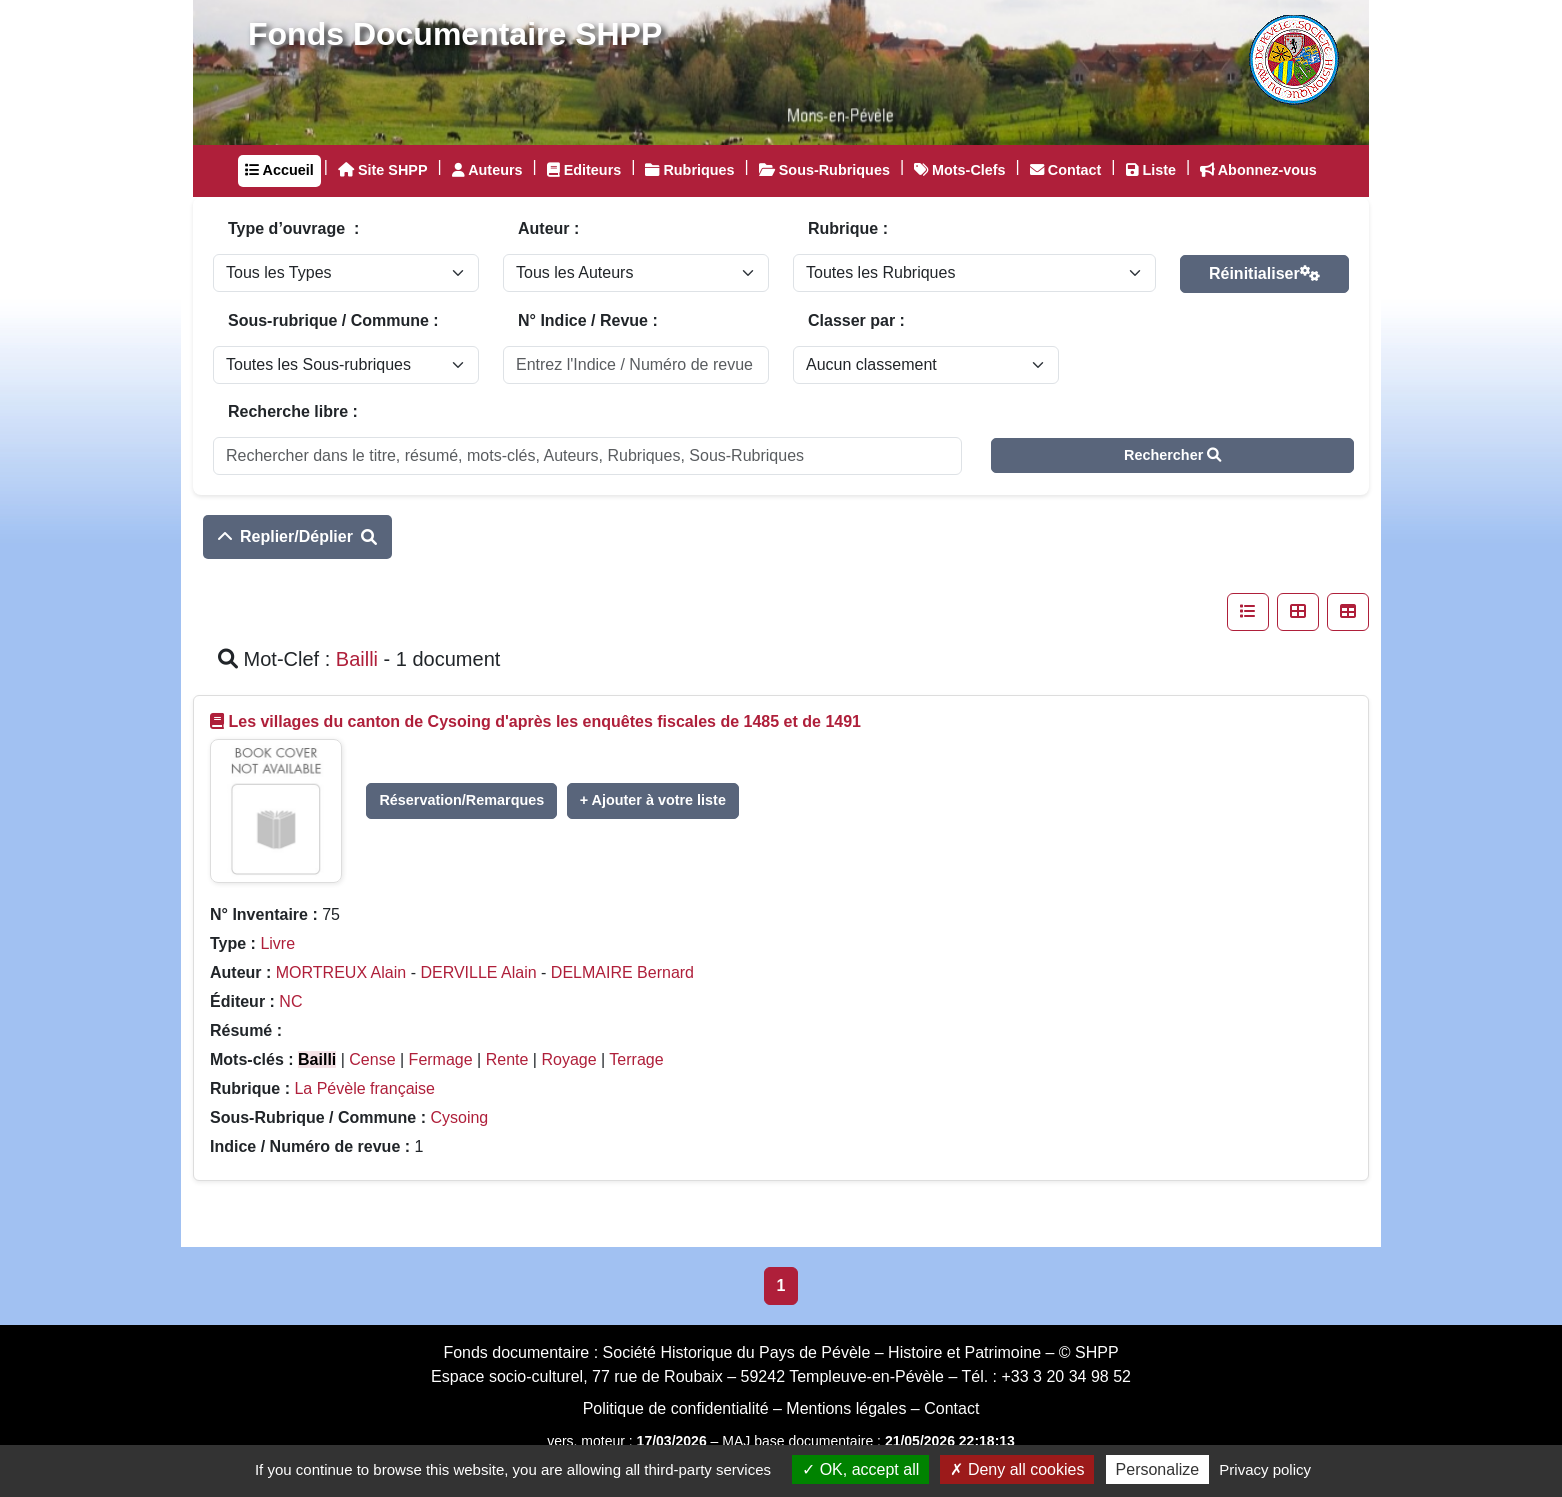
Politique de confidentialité (676, 1408)
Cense (372, 1059)
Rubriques (689, 170)
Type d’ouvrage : (293, 228)
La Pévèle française (364, 1088)
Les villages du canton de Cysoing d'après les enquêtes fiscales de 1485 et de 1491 (544, 721)
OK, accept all (860, 1469)
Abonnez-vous (1258, 170)
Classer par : (856, 320)
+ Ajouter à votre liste (653, 800)
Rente (507, 1059)
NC (290, 1001)
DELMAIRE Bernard (622, 972)
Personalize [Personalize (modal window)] (1158, 1469)
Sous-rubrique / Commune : (333, 320)
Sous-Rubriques (824, 170)
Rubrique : (848, 228)
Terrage (636, 1059)
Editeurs (584, 170)
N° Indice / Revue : (588, 320)
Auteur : (548, 228)
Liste (1151, 170)
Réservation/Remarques (461, 800)
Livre (277, 943)
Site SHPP (383, 170)
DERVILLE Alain (478, 972)
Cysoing (459, 1117)
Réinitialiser (1264, 273)
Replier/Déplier (297, 536)
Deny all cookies (1017, 1469)
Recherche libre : (293, 411)
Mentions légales (846, 1408)
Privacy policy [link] (1265, 1469)
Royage (568, 1059)
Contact (1066, 170)
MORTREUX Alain (341, 972)
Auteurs (487, 170)
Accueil (279, 170)
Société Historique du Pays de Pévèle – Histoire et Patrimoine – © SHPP (861, 1352)
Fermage (441, 1059)
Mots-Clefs (960, 170)
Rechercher (1172, 455)
